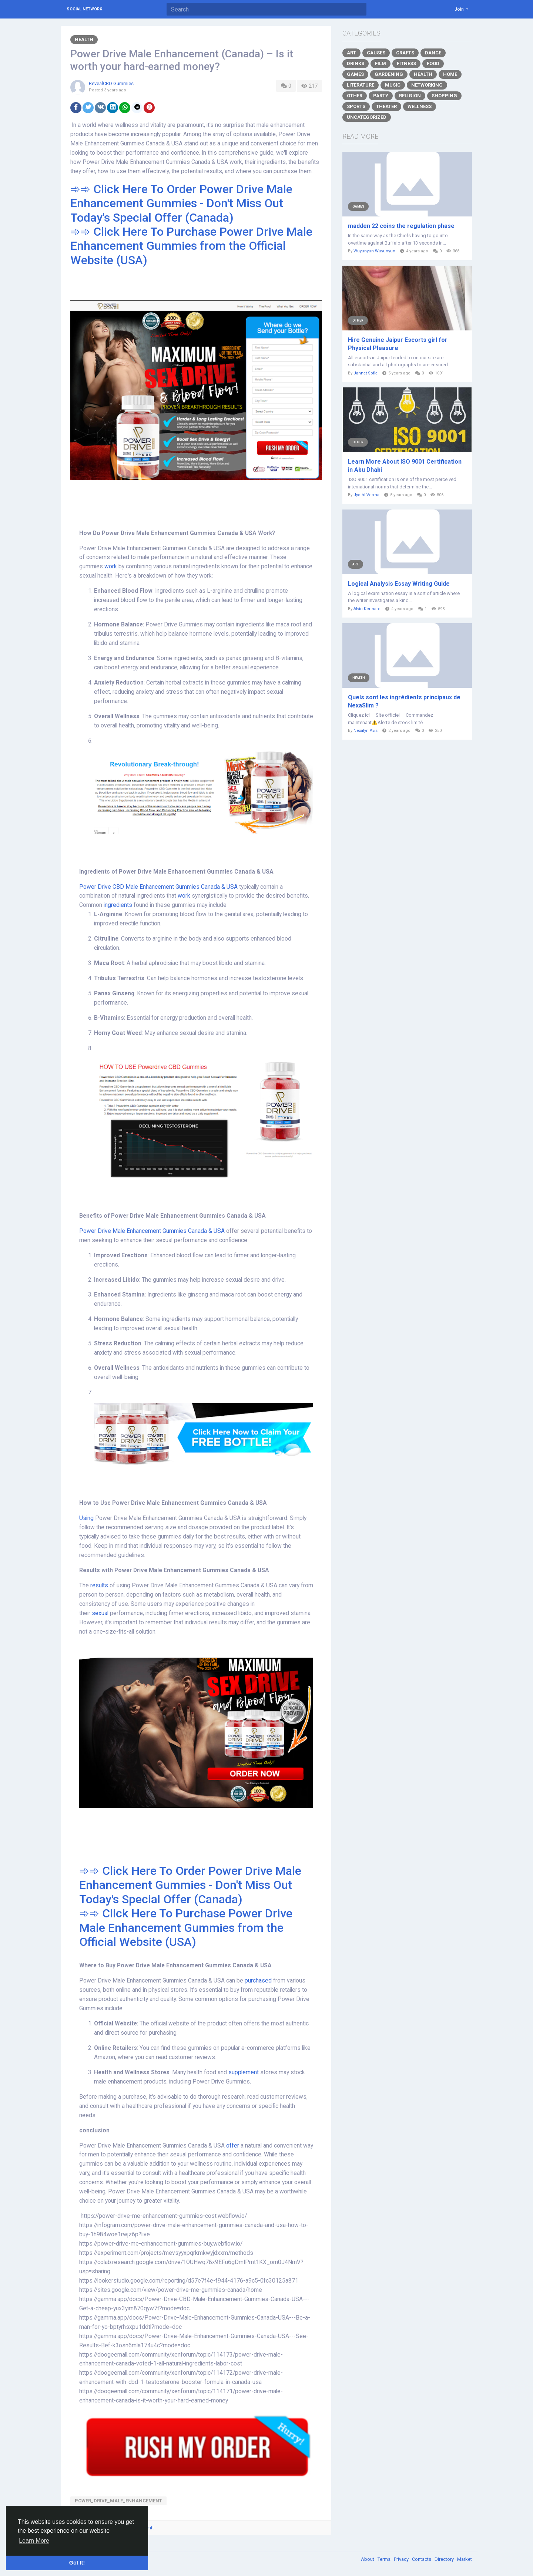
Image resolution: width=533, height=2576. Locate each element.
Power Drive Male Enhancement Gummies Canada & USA (152, 1231)
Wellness (420, 106)
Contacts (422, 2559)
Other (354, 95)
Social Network (84, 9)
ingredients (119, 905)
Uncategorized (366, 117)
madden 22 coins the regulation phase (401, 225)
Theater (386, 106)
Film (380, 63)
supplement (244, 2072)
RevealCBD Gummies (111, 83)
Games (355, 74)
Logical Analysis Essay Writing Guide (399, 583)
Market (464, 2559)
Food (433, 63)
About (368, 2559)
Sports (356, 106)
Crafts (405, 53)
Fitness (406, 63)
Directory (445, 2559)
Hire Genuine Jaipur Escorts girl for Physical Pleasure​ (397, 344)
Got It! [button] (77, 2563)
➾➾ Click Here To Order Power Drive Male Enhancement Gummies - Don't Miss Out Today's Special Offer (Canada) (181, 203)
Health (84, 39)
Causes (376, 53)
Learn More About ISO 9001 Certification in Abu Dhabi (405, 465)
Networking (427, 85)
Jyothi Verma (366, 494)
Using (87, 1518)
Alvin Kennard (367, 608)
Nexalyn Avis (365, 730)
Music (392, 85)
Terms (385, 2559)
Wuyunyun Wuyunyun (374, 251)
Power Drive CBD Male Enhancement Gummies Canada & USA (158, 887)
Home (450, 74)
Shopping (444, 95)
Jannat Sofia (365, 373)
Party (380, 95)
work (111, 566)
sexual (101, 1613)
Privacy (402, 2559)
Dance (433, 53)
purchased (259, 1980)
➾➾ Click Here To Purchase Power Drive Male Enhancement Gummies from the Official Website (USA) (191, 246)
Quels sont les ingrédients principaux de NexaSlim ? (404, 701)
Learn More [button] (34, 2541)
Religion (410, 95)
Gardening (389, 74)
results (100, 1585)
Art (351, 53)
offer (233, 2145)
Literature (360, 85)
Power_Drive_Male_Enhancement (118, 2500)
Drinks (355, 63)
